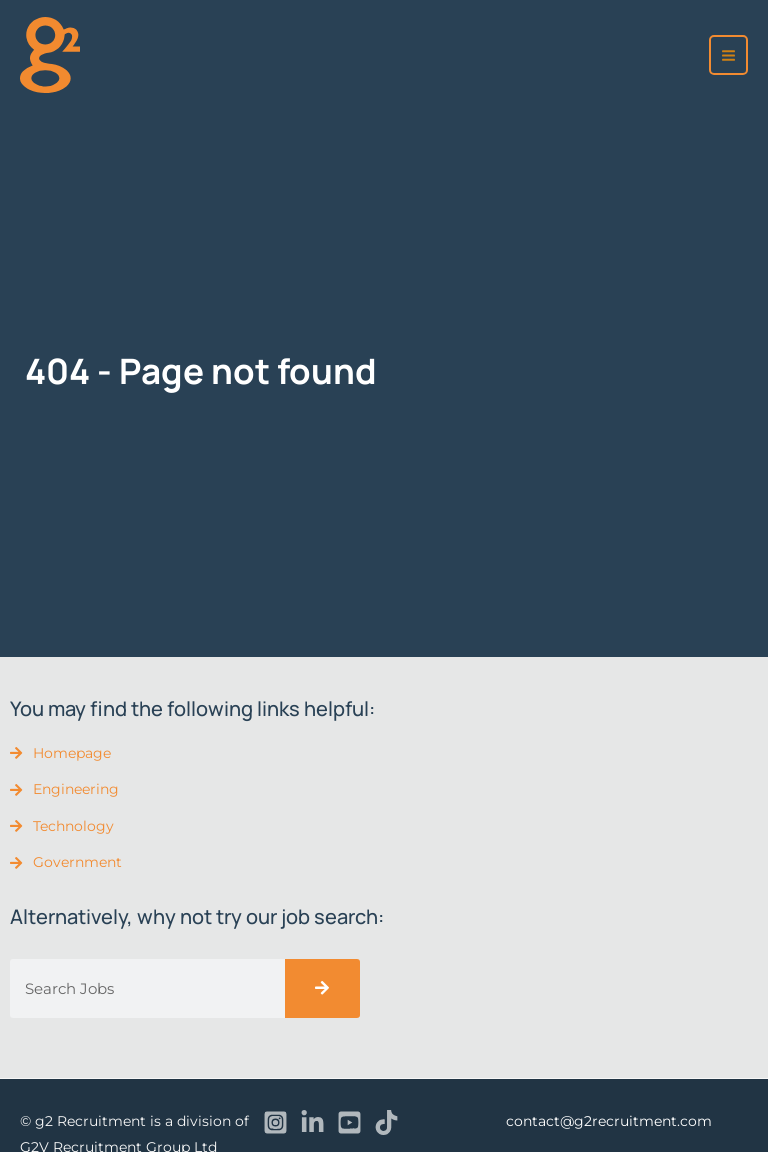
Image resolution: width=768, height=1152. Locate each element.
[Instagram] (275, 1122)
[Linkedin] (312, 1122)
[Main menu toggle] (729, 55)
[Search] (322, 988)
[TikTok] (386, 1122)
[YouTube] (349, 1122)
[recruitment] (50, 54)
